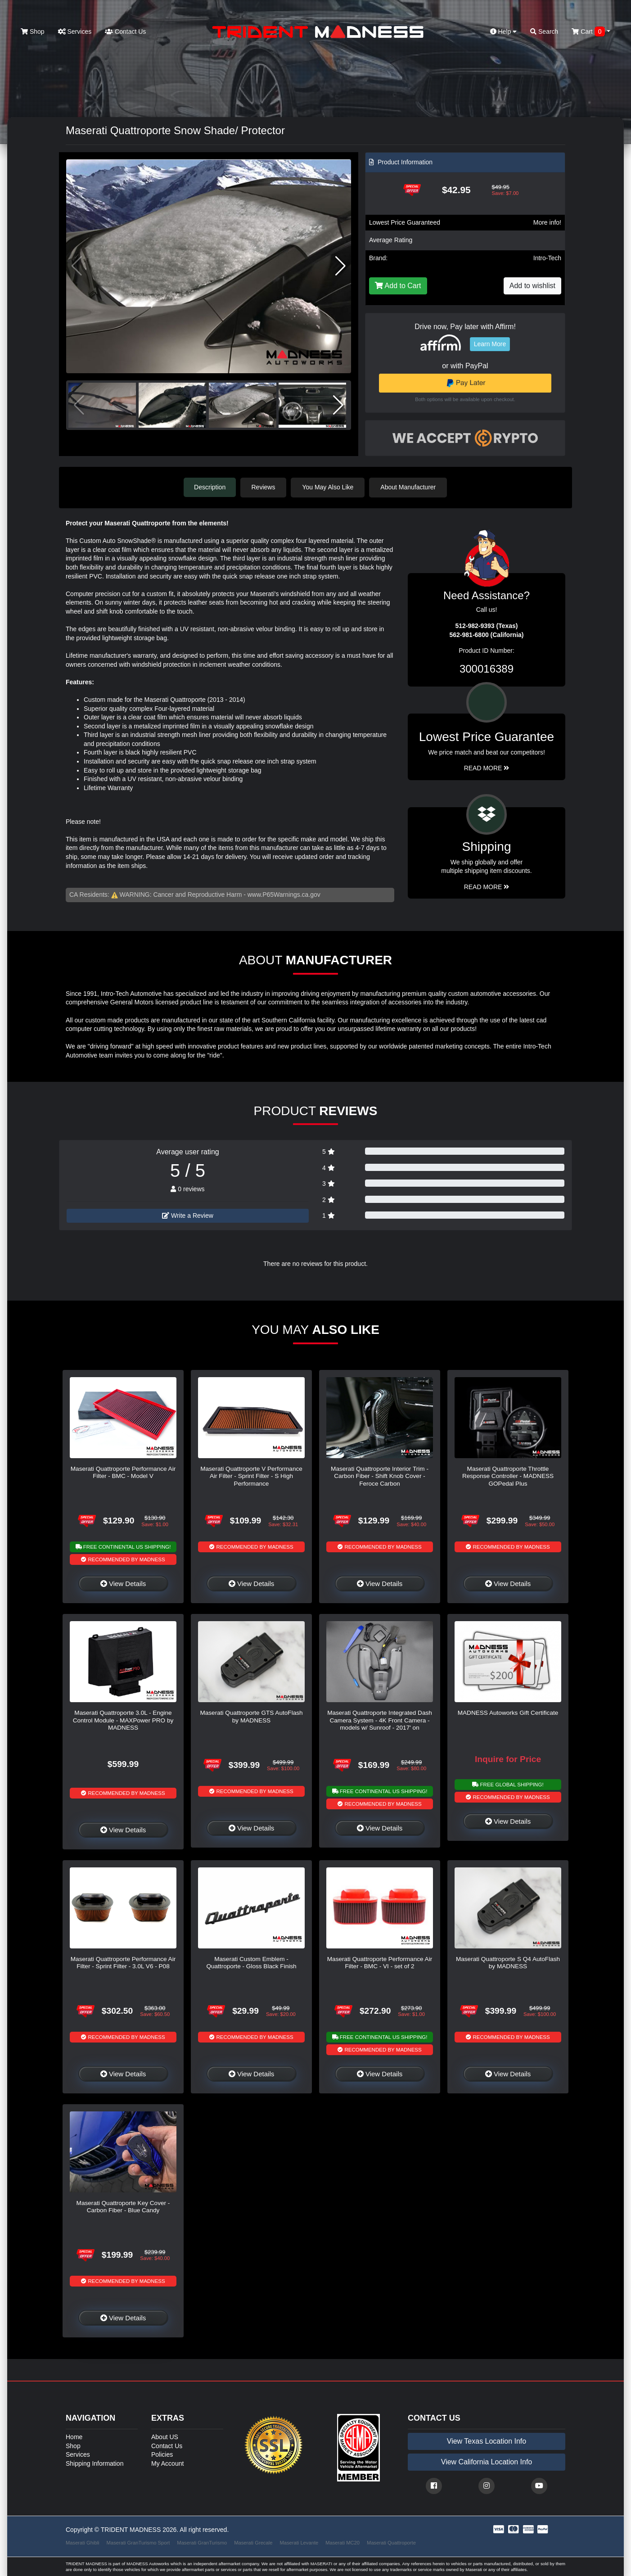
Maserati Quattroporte (391, 2542)
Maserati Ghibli (82, 2542)
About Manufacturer (409, 487)
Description (209, 487)
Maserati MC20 (342, 2542)
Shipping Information (94, 2463)
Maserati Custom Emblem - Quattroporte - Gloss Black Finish (251, 1962)
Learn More (490, 344)
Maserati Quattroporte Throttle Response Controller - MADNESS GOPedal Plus (508, 1476)
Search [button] (544, 31)
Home (74, 2436)
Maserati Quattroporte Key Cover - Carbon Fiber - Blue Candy (123, 2206)
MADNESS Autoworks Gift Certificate (508, 1712)
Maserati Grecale (253, 2542)
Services (75, 31)
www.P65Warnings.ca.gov (284, 894)
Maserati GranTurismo (202, 2542)
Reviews (264, 487)
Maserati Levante (298, 2542)
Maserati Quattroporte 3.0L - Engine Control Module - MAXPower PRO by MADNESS (123, 1720)
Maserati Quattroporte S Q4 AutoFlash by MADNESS (508, 1962)
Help (503, 31)
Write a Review (187, 1215)
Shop (33, 31)
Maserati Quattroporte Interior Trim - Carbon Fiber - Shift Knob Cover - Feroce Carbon (379, 1476)
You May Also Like (329, 487)
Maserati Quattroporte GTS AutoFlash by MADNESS (251, 1716)
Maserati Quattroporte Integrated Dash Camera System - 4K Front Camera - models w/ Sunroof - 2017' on (379, 1720)
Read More (486, 768)
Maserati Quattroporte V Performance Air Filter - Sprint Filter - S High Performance (251, 1476)
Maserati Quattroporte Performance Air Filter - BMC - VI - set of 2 (379, 1962)
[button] (340, 266)
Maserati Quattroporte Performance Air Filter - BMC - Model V (123, 1472)
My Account (167, 2463)
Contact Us (125, 31)
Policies (162, 2454)
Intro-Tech (547, 258)
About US (164, 2436)
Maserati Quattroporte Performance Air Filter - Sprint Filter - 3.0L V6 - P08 (123, 1962)
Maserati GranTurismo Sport (138, 2542)
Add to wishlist (532, 285)
